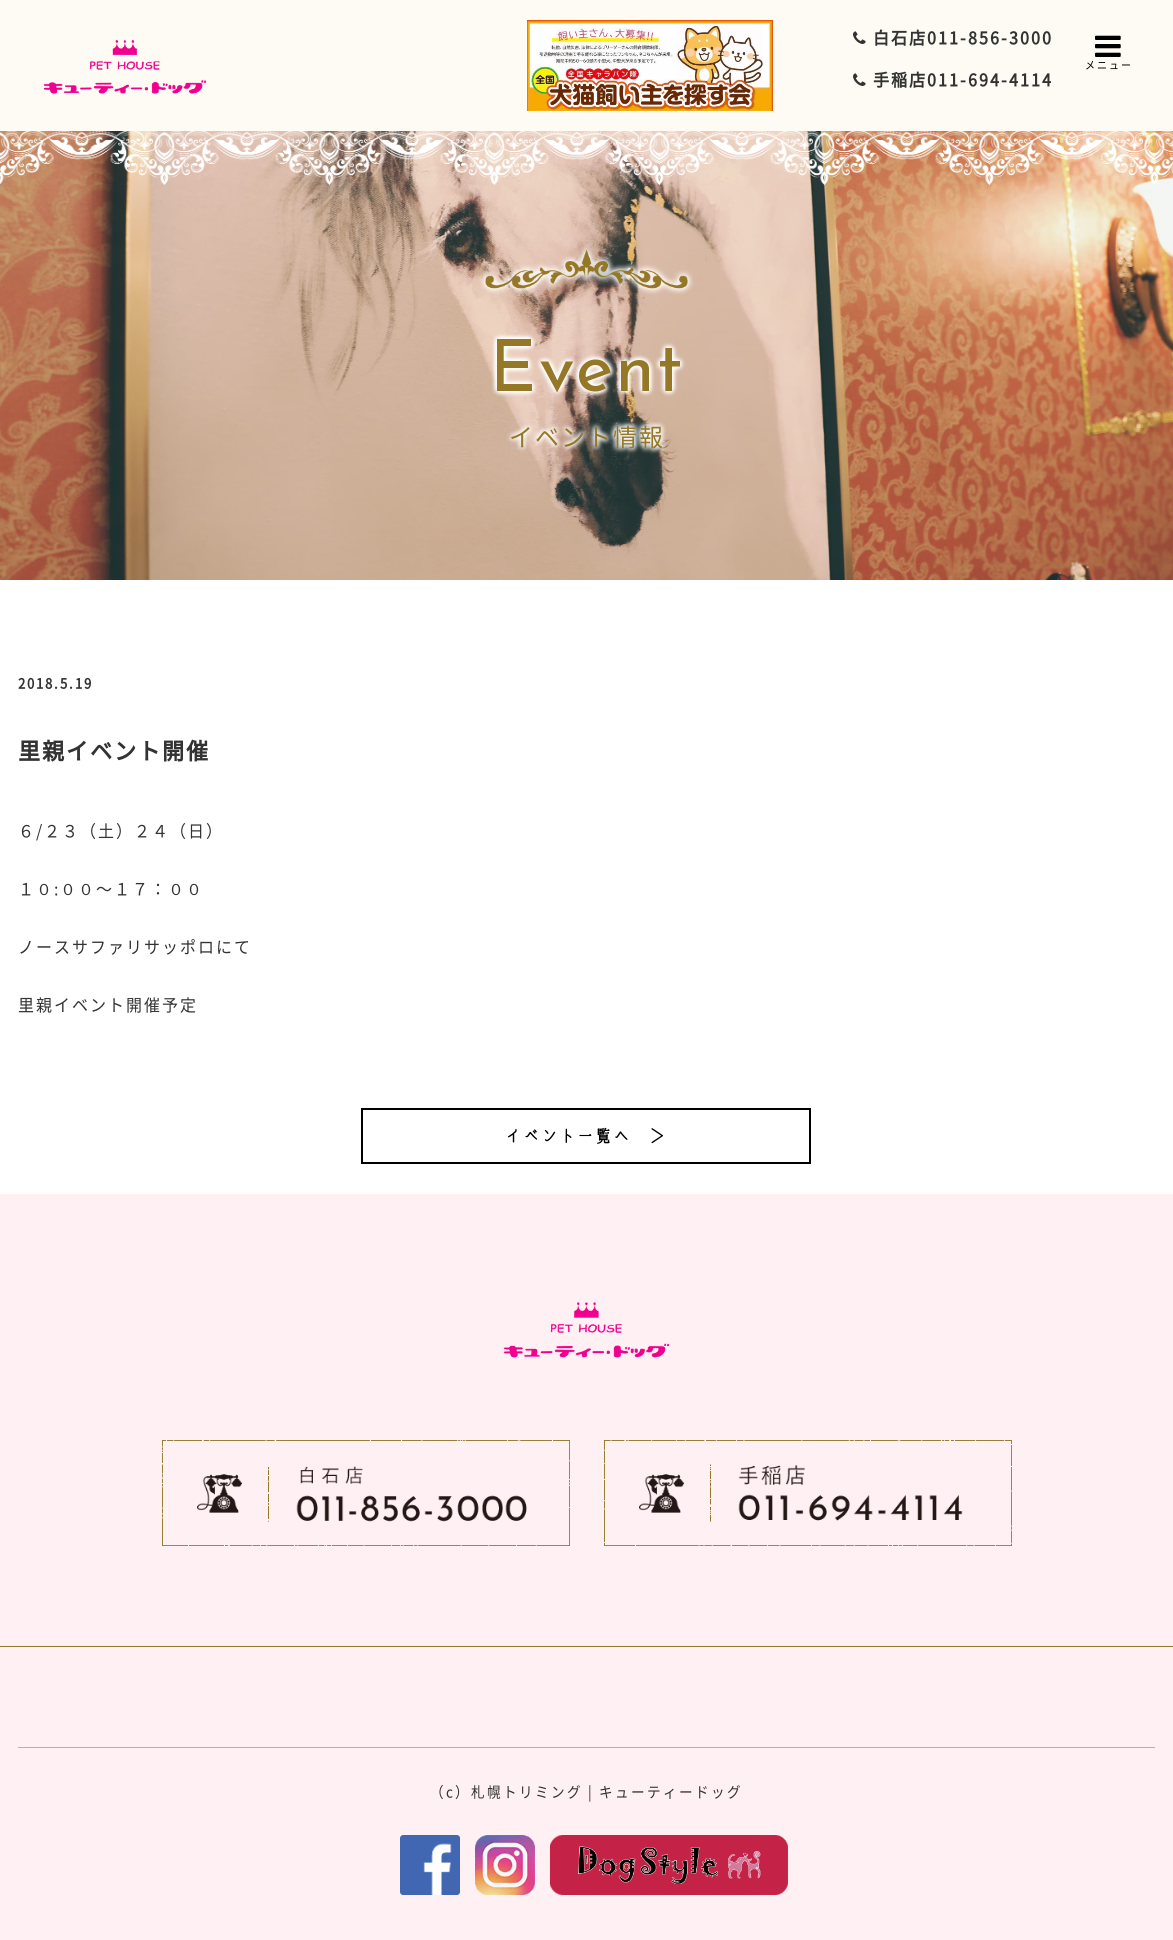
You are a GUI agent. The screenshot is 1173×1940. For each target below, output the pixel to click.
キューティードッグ (671, 1791)
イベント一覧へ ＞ (586, 1136)
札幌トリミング (527, 1791)
